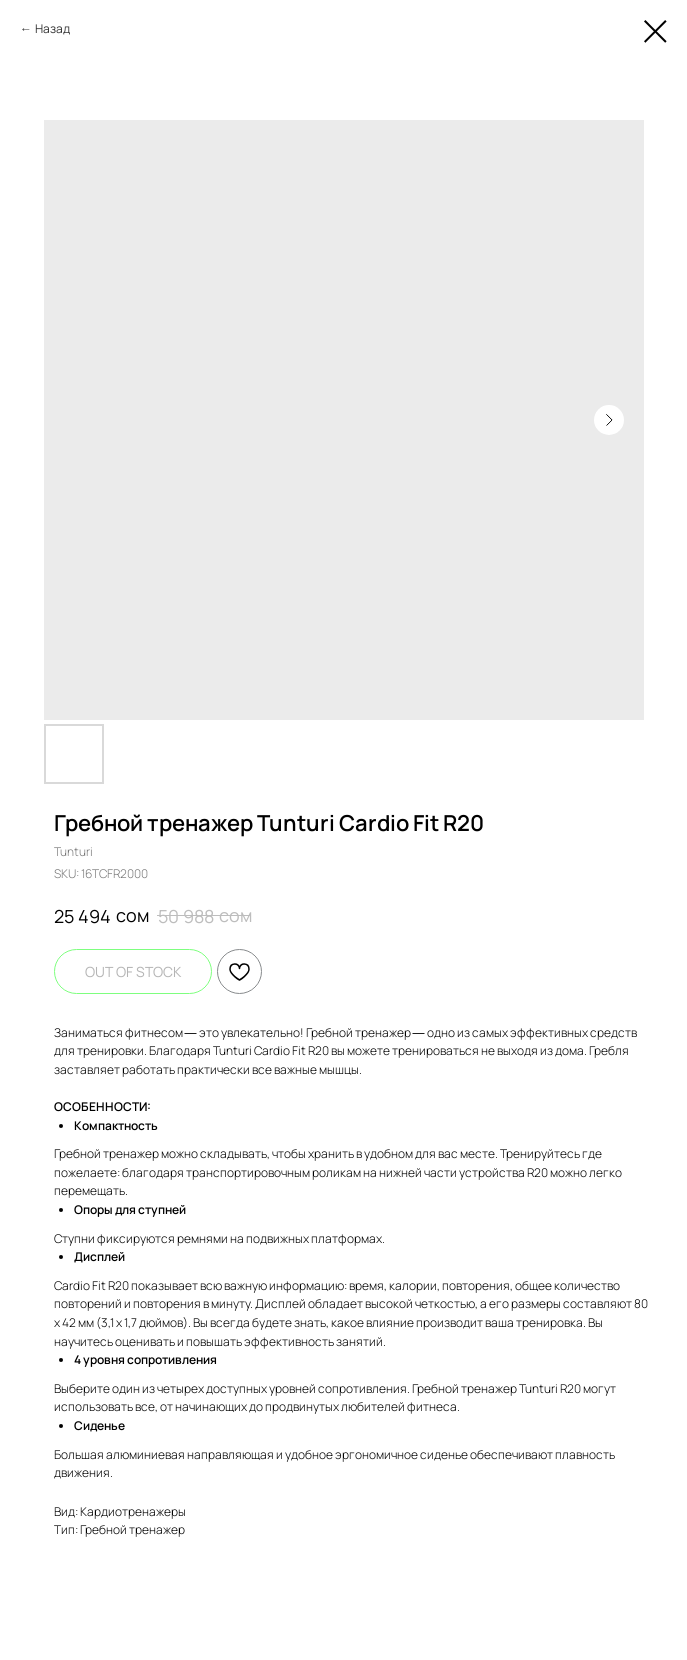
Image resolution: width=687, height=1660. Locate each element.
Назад (52, 28)
